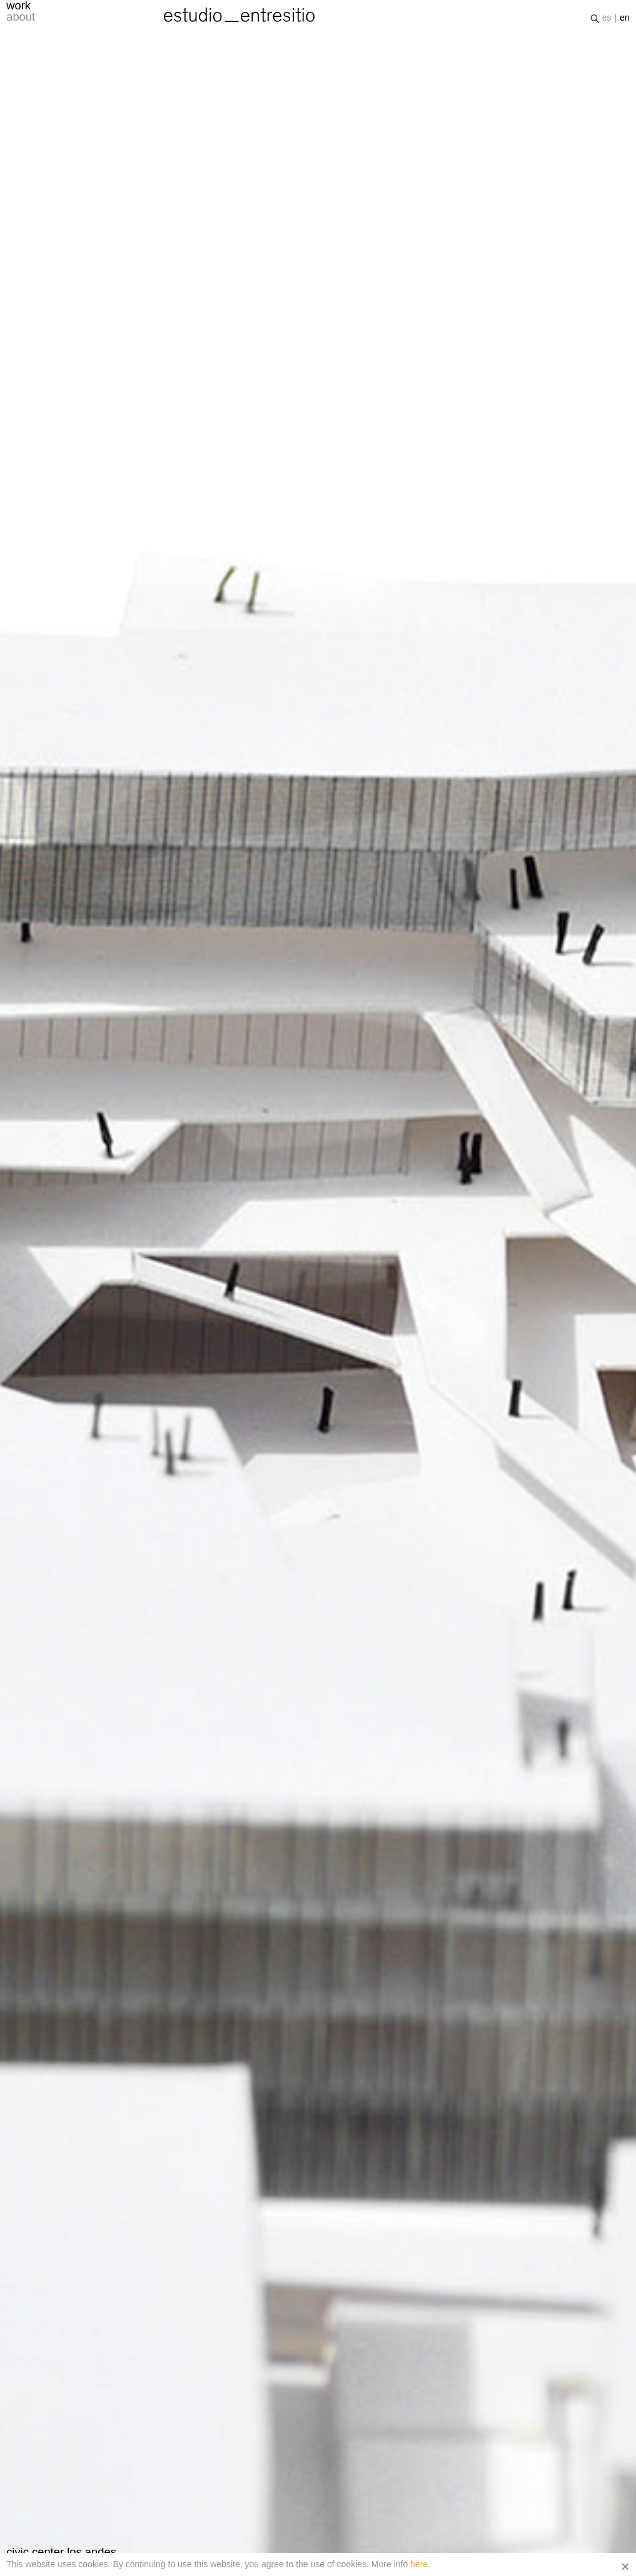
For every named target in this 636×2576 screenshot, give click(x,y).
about (20, 20)
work (18, 8)
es (607, 21)
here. (420, 2564)
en (625, 21)
